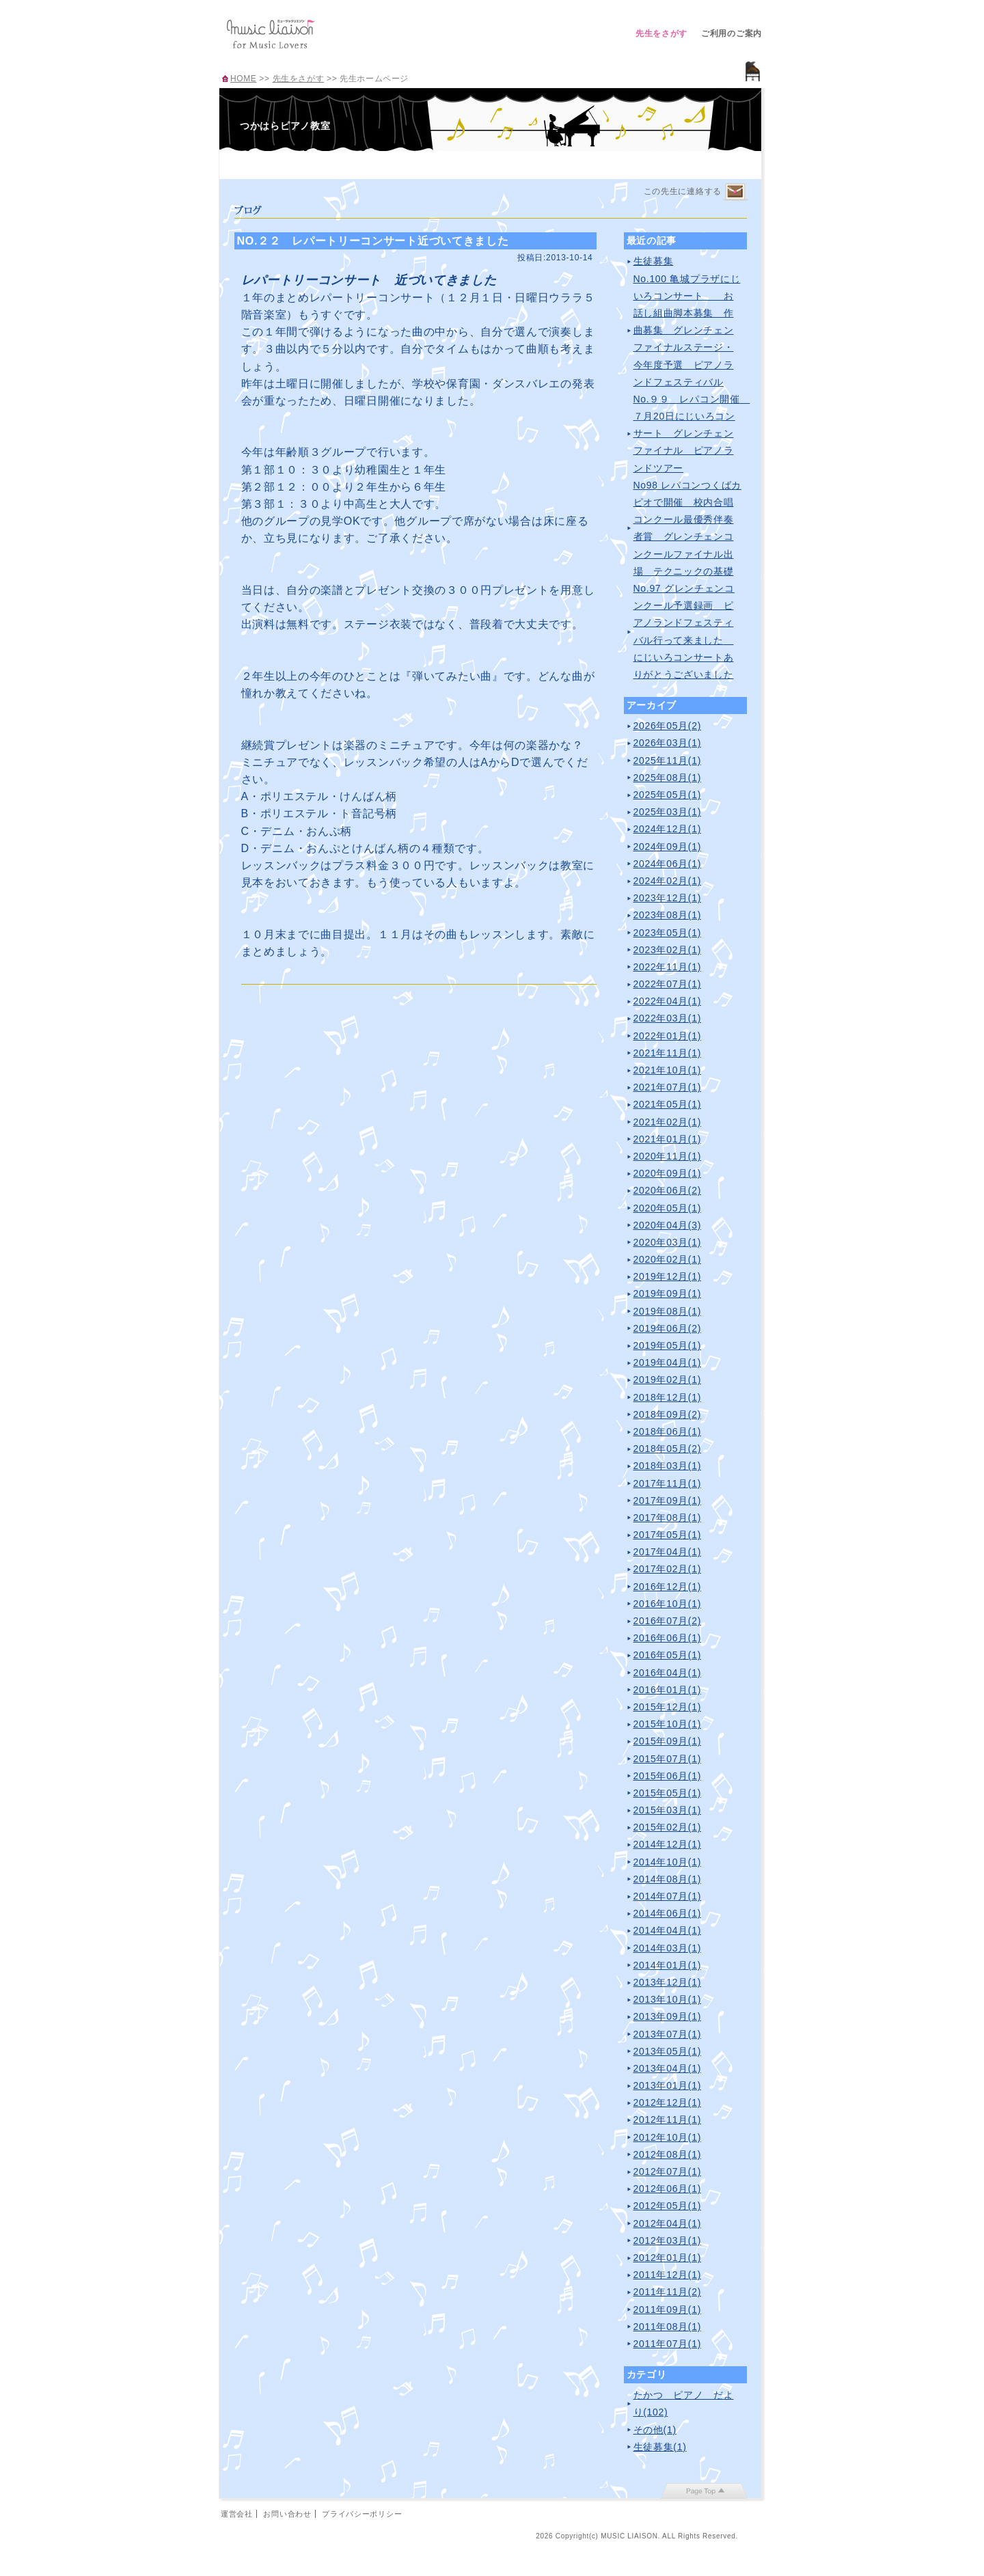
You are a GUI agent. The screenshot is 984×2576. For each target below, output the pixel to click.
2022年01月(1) (667, 1035)
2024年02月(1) (667, 880)
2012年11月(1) (667, 2119)
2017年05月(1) (667, 1534)
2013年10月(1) (667, 1999)
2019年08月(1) (667, 1311)
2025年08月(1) (667, 777)
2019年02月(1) (667, 1379)
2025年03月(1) (667, 811)
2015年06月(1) (667, 1775)
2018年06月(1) (667, 1431)
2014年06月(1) (667, 1913)
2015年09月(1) (667, 1741)
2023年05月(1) (667, 932)
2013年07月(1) (667, 2034)
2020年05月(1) (667, 1208)
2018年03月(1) (667, 1465)
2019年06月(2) (667, 1328)
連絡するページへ (735, 192)
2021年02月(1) (667, 1121)
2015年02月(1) (667, 1827)
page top (704, 2490)
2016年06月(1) (667, 1637)
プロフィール (321, 163)
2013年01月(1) (667, 2085)
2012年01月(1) (667, 2257)
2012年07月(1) (667, 2171)
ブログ (592, 163)
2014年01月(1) (667, 1965)
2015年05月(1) (667, 1792)
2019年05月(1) (667, 1345)
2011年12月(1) (667, 2274)
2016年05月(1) (667, 1654)
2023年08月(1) (667, 914)
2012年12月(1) (667, 2102)
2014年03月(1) (667, 1948)
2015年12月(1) (667, 1706)
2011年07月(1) (667, 2343)
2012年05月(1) (667, 2205)
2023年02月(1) (667, 949)
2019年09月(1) (667, 1293)
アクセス (524, 163)
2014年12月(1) (667, 1844)
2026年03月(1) (667, 742)
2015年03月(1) (667, 1810)
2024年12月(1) (667, 828)
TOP (253, 163)
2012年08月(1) (667, 2154)
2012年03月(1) (667, 2240)
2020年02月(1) (667, 1259)
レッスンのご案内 (389, 163)
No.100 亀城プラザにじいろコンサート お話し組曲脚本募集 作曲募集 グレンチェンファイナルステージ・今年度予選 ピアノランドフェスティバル (687, 330)
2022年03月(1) (667, 1018)
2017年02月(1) (667, 1568)
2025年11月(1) (667, 760)
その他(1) (654, 2429)
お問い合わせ (287, 2514)
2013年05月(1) (667, 2051)
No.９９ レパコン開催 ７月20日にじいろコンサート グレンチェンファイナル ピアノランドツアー (691, 434)
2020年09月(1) (667, 1173)
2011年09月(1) (667, 2309)
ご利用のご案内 (731, 33)
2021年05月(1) (667, 1104)
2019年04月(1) (667, 1362)
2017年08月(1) (667, 1517)
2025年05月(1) (667, 794)
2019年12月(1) (667, 1276)
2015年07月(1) (667, 1758)
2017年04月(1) (667, 1551)
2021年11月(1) (667, 1052)
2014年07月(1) (667, 1896)
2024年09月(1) (667, 846)
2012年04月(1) (667, 2223)
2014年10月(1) (667, 1861)
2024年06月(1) (667, 863)
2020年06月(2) (667, 1190)
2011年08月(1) (667, 2326)
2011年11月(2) (667, 2291)
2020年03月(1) (667, 1242)
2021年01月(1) (667, 1139)
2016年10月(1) (667, 1603)
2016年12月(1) (667, 1586)
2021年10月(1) (667, 1070)
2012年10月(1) (667, 2137)
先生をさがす (661, 33)
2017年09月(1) (667, 1500)
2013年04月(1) (667, 2068)
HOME (243, 78)
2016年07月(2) (667, 1620)
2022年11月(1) (667, 966)
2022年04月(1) (667, 1001)
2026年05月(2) (667, 725)
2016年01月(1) (667, 1689)
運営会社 (237, 2514)
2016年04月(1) (667, 1672)
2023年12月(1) (667, 897)
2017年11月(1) (667, 1483)
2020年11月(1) (667, 1156)
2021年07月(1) (667, 1087)
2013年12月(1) (667, 1982)
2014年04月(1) (667, 1930)
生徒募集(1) (660, 2446)
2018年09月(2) (667, 1414)
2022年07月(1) (667, 983)
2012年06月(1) (667, 2188)
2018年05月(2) (667, 1448)
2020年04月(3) (667, 1225)
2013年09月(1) (667, 2016)
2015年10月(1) (667, 1723)
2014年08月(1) (667, 1879)
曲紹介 (457, 163)
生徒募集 (653, 261)
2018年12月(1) (667, 1397)
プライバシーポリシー (362, 2514)
